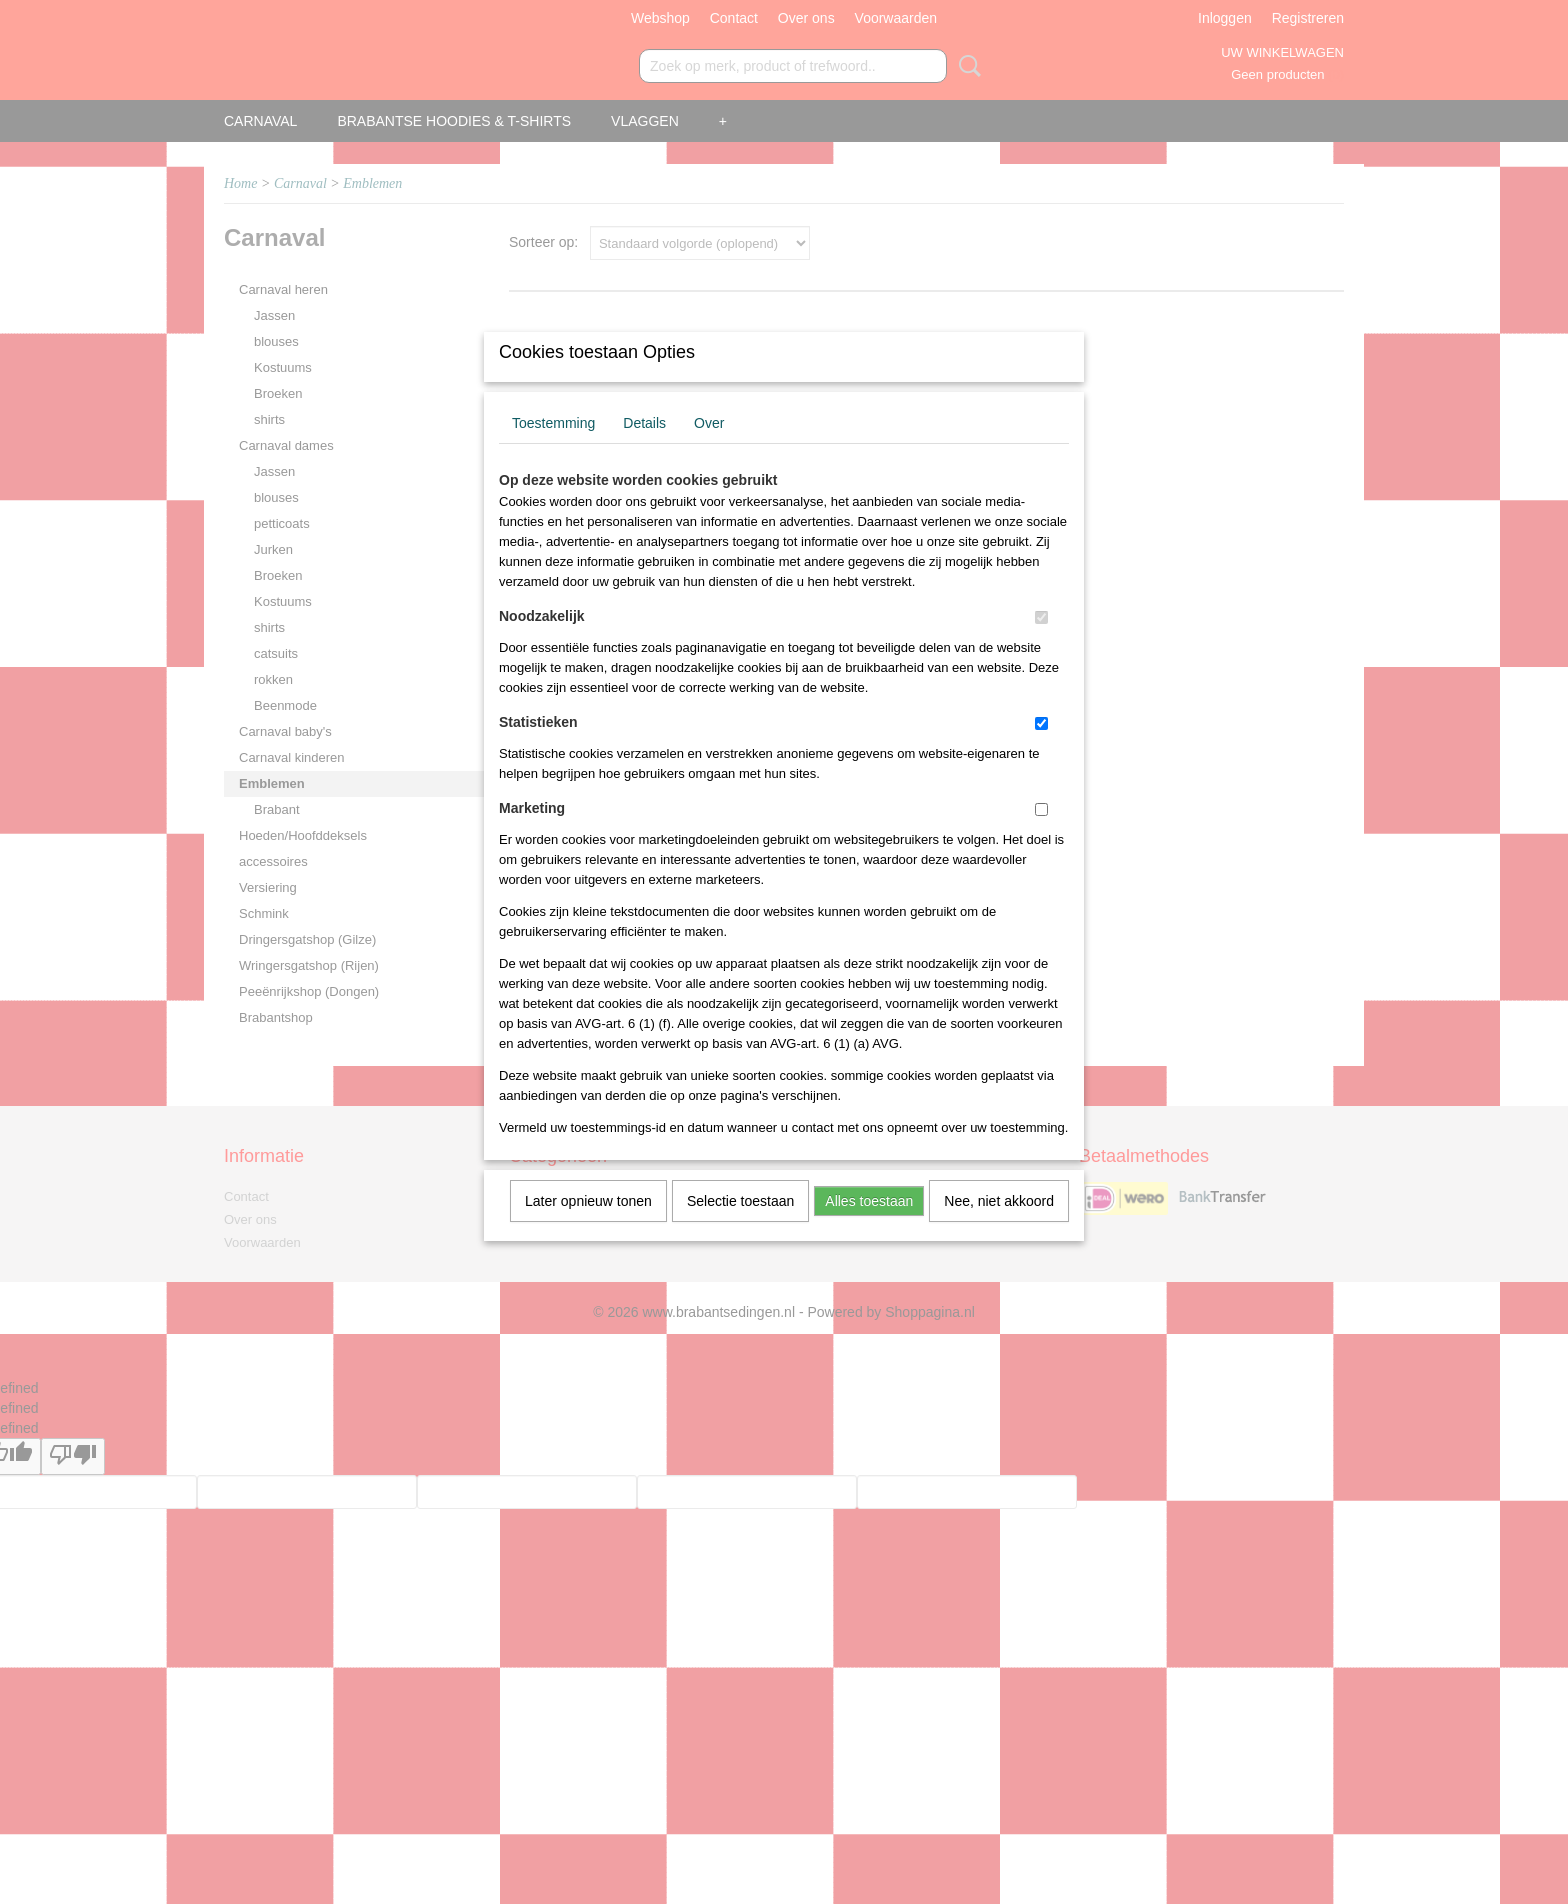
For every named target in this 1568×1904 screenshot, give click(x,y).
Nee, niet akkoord (999, 1227)
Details (644, 449)
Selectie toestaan (740, 1227)
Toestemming (553, 449)
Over (709, 449)
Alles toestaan (869, 1227)
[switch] (1041, 643)
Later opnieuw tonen (588, 1227)
